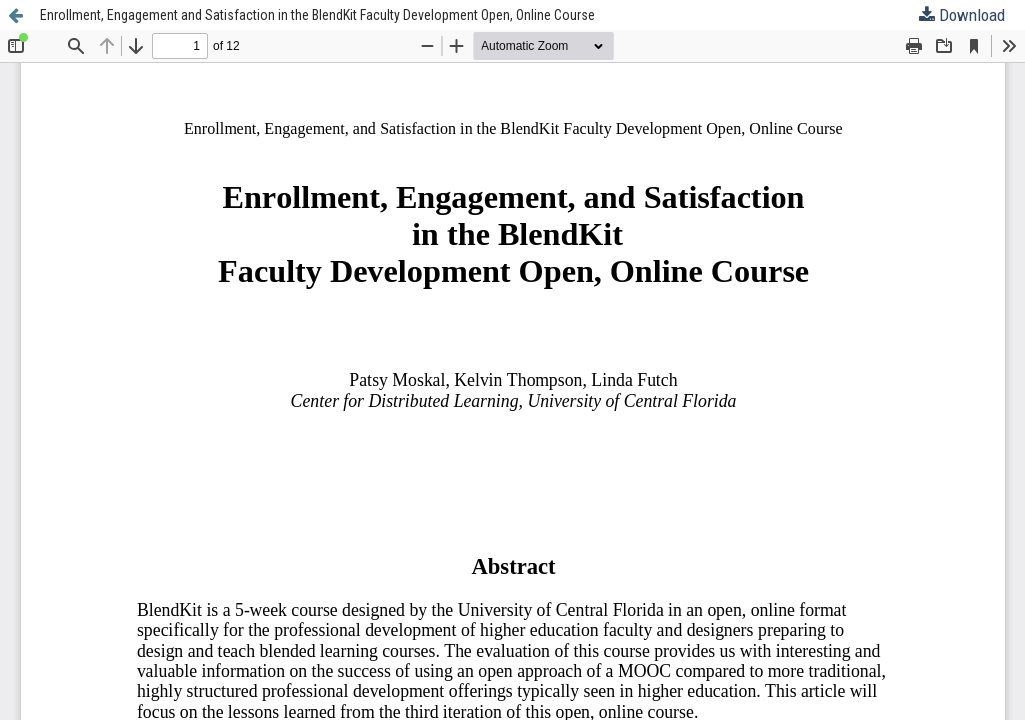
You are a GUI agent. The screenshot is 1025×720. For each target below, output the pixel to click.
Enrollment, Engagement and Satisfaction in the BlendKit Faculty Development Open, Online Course (317, 15)
